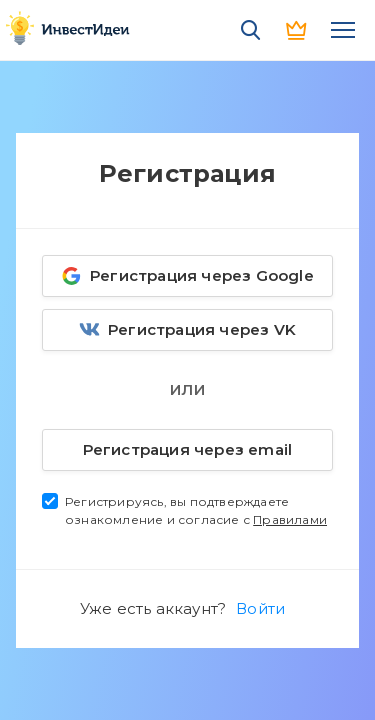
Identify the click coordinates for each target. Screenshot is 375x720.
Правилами (290, 519)
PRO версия (297, 30)
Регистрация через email (169, 446)
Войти (260, 608)
